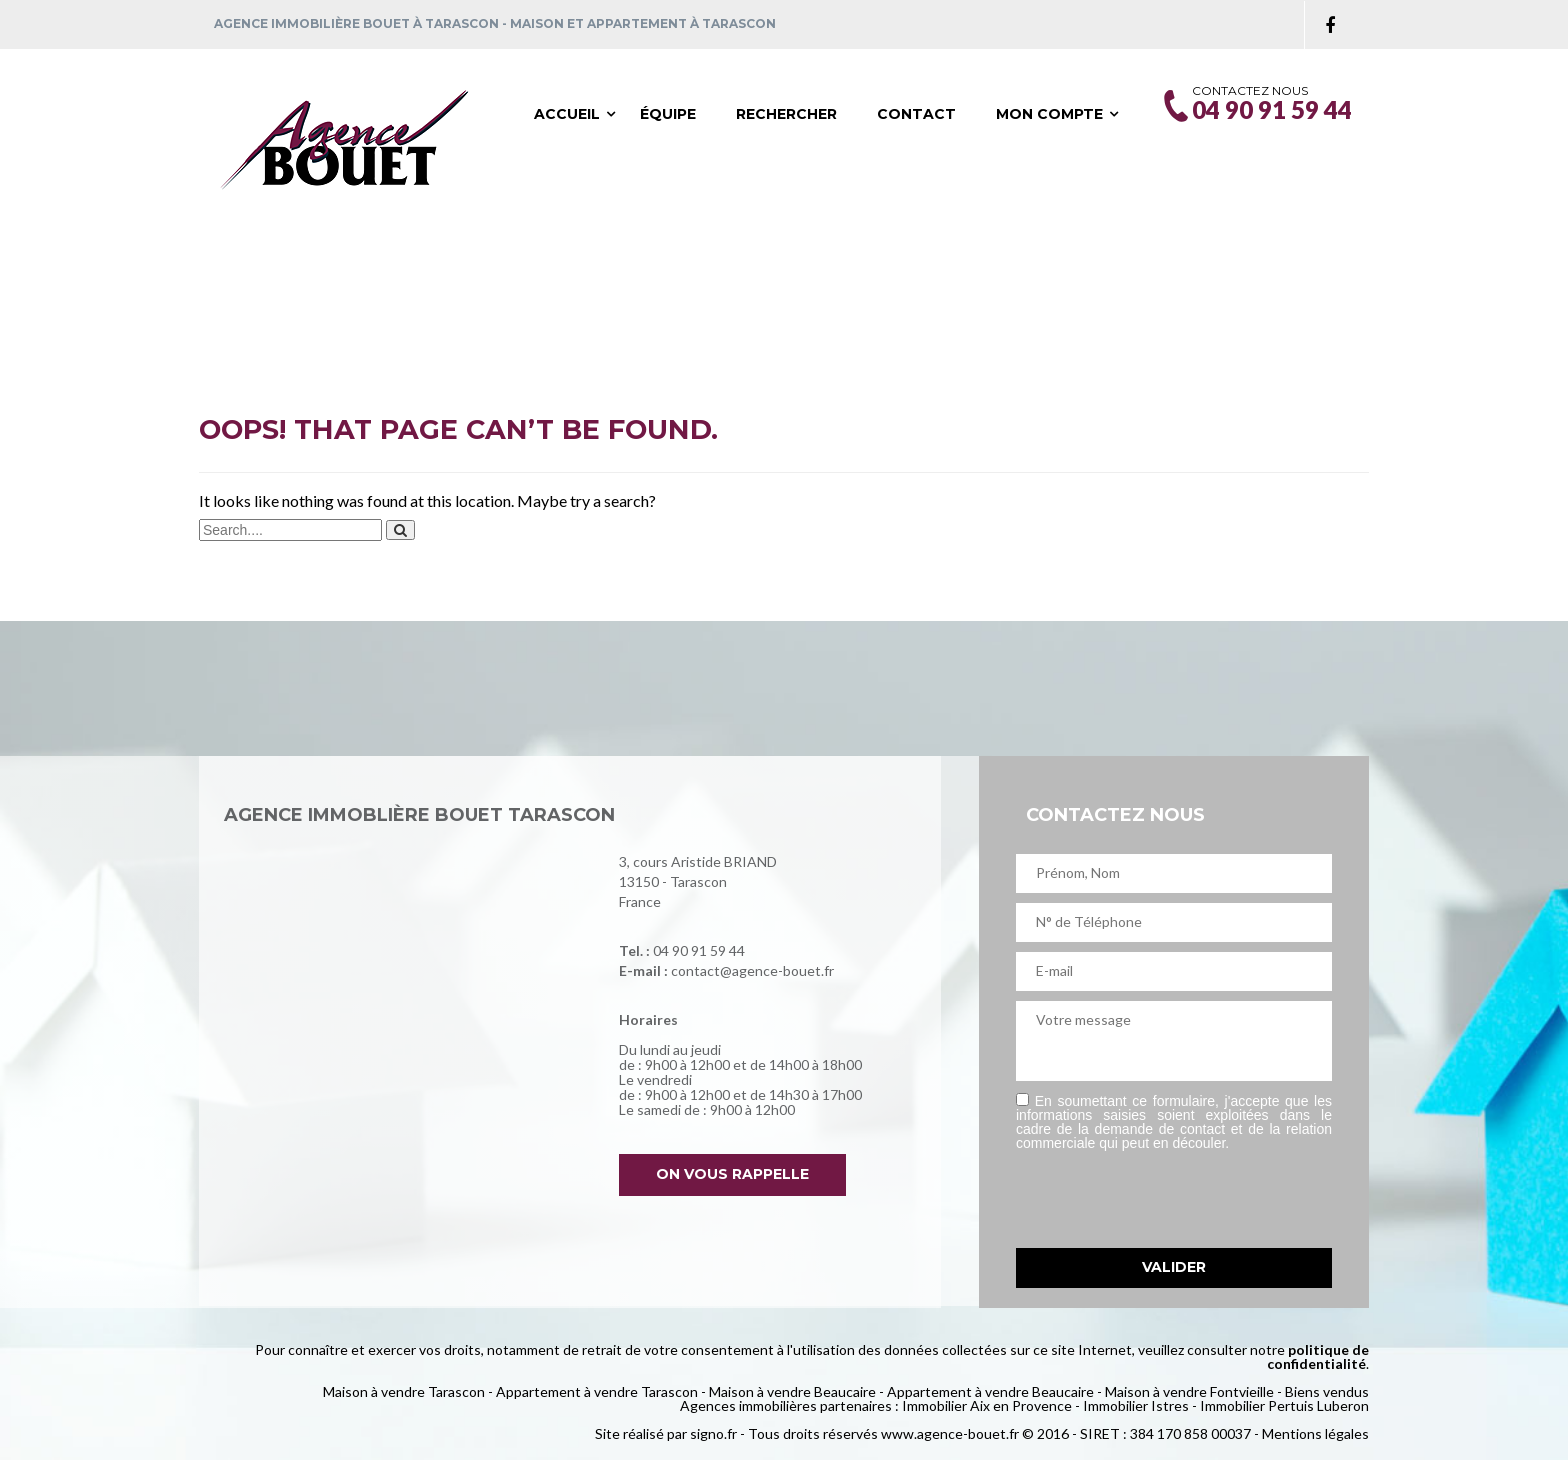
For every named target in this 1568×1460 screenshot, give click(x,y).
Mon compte (1049, 114)
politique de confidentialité (1318, 1356)
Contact (916, 114)
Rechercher (786, 114)
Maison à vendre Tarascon (404, 1391)
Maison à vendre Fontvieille (1189, 1391)
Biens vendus (1327, 1391)
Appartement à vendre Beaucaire (990, 1391)
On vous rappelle (732, 1174)
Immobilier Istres (1136, 1405)
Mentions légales (1315, 1433)
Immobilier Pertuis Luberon (1284, 1405)
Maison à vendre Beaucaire (792, 1391)
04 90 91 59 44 (699, 950)
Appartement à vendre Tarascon (597, 1391)
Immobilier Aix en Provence (987, 1405)
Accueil (567, 114)
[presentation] (1168, 1199)
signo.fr (713, 1433)
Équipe (668, 114)
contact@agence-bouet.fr (752, 970)
